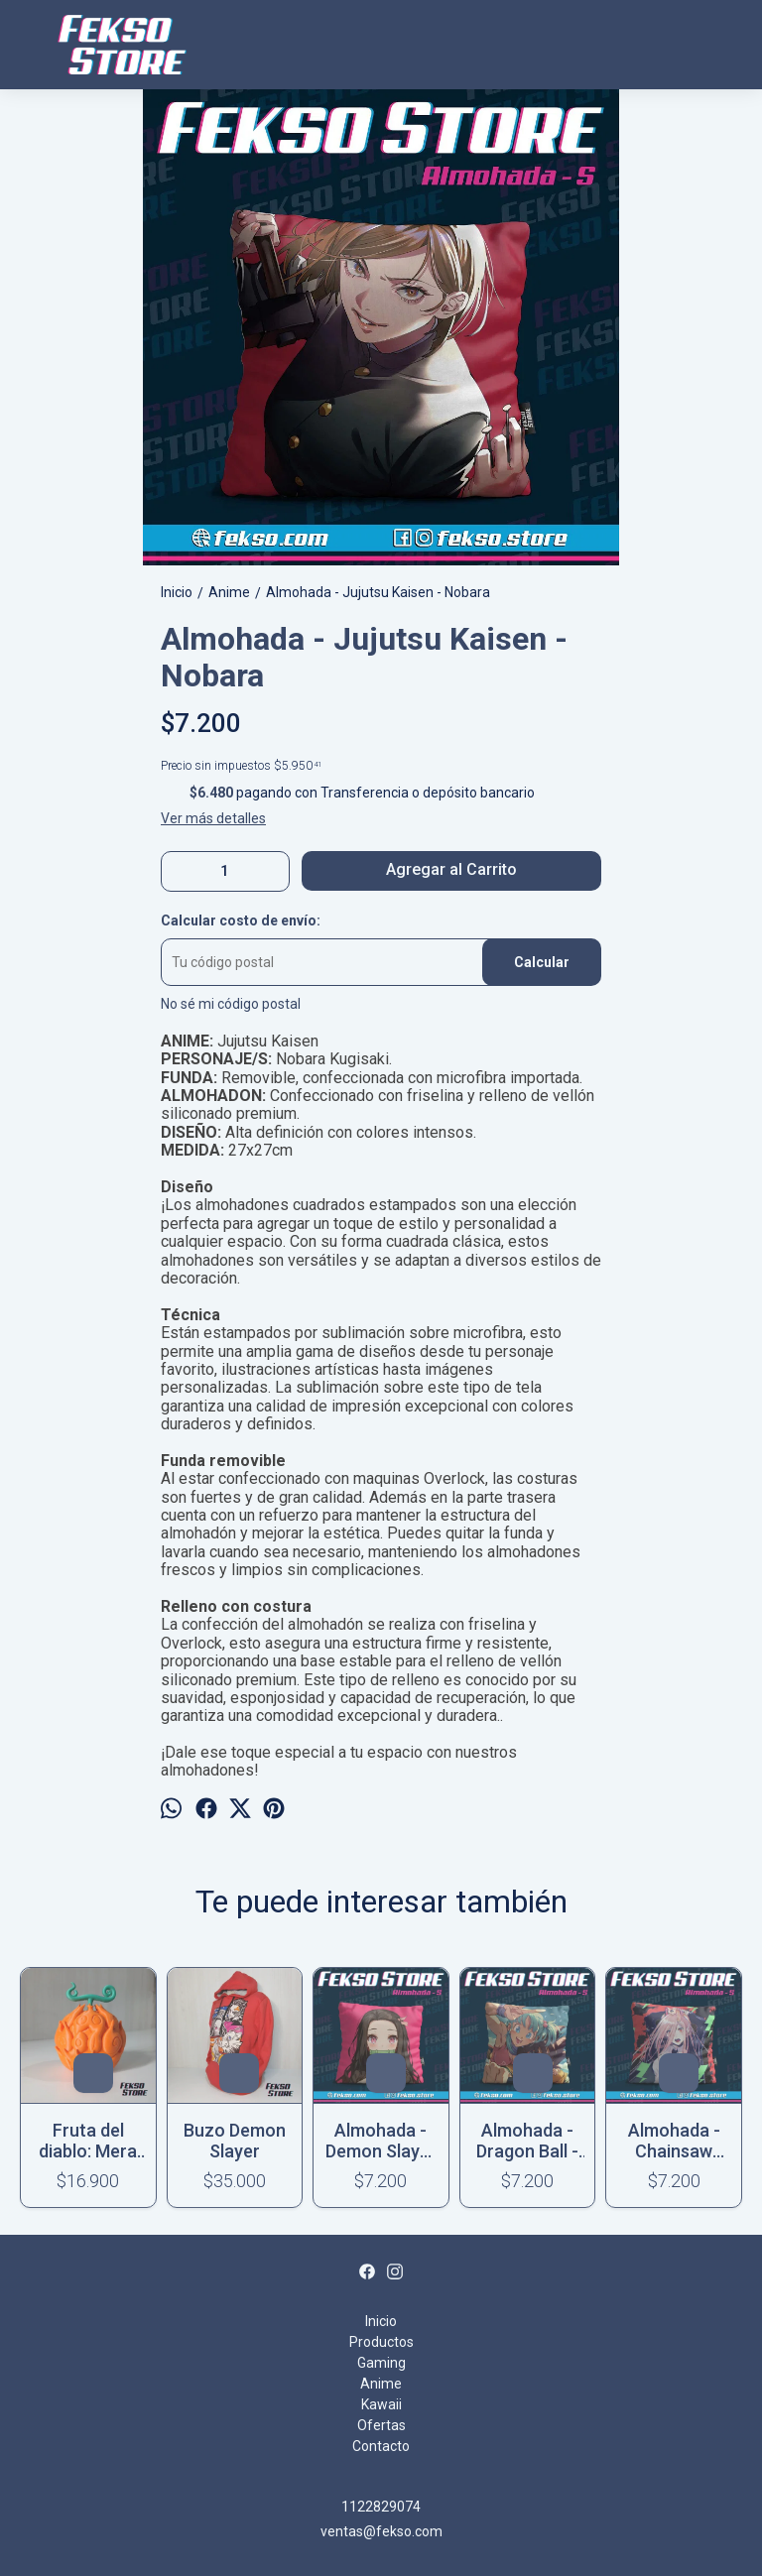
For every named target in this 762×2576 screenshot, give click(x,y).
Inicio (381, 2321)
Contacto (381, 2446)
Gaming (381, 2363)
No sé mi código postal (231, 1004)
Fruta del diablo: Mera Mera (88, 2140)
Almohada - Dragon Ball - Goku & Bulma (527, 2140)
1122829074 (381, 2507)
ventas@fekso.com (381, 2531)
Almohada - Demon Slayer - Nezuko (381, 2140)
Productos (381, 2342)
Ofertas (381, 2425)
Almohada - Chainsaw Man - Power (673, 2140)
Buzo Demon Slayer (235, 2140)
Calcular (542, 962)
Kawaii (381, 2404)
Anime (381, 2384)
